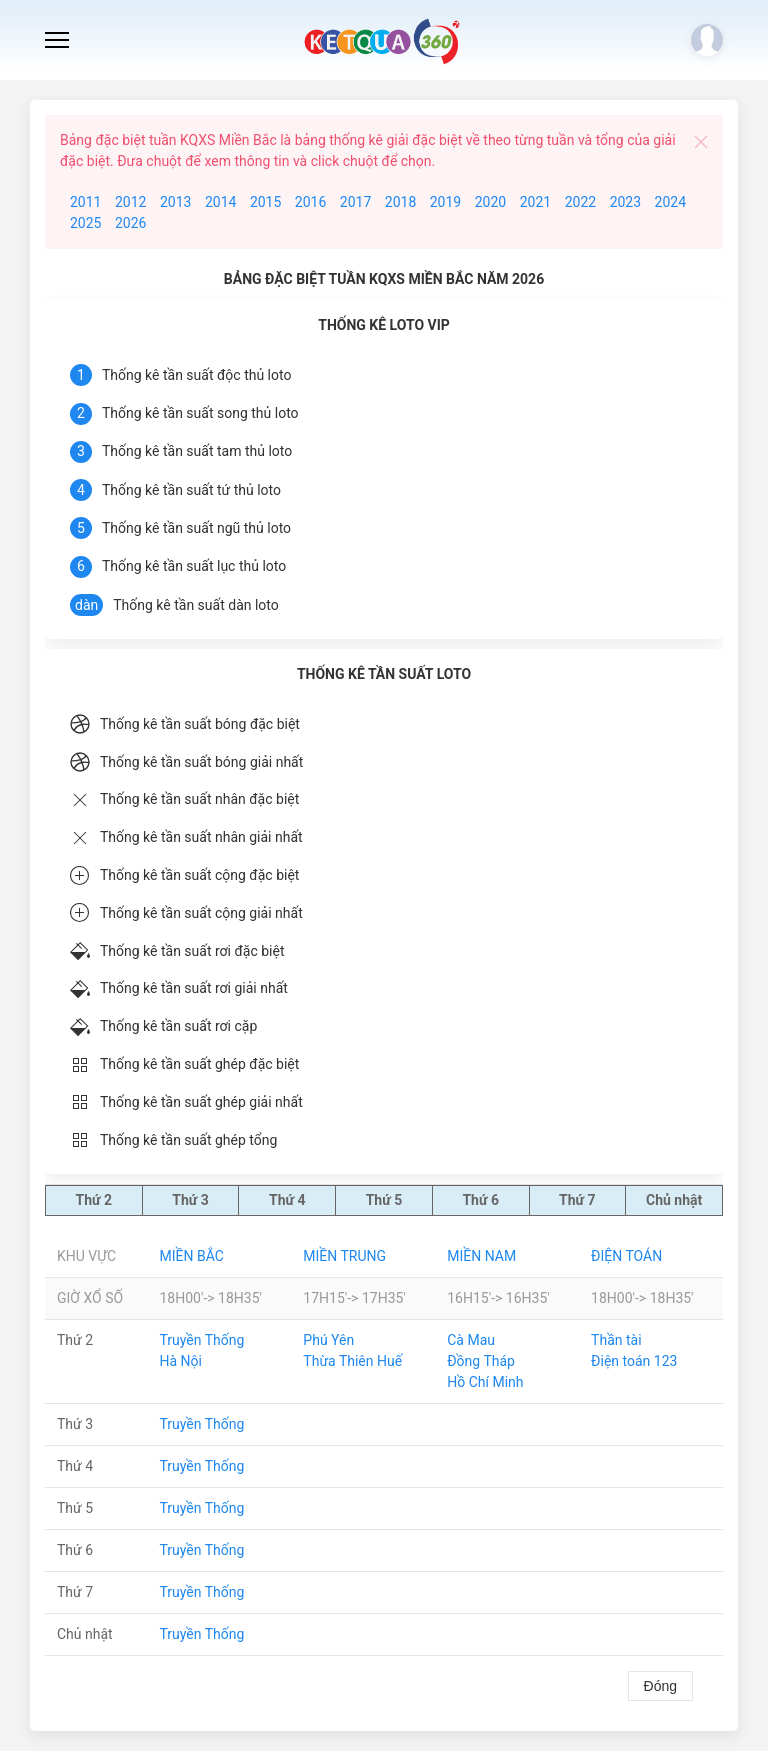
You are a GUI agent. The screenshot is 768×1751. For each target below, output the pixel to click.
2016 (310, 202)
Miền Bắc (191, 1256)
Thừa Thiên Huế (352, 1361)
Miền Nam (481, 1256)
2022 (580, 202)
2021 (535, 202)
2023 (625, 202)
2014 (220, 202)
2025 (85, 223)
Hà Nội (180, 1361)
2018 (400, 202)
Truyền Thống (201, 1340)
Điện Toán (626, 1256)
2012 (130, 202)
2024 (670, 202)
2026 (130, 223)
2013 (175, 202)
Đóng (660, 1686)
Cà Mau (471, 1340)
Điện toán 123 (634, 1361)
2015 (265, 202)
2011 (85, 202)
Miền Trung (344, 1256)
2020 (490, 202)
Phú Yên (328, 1340)
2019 (445, 202)
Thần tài (616, 1340)
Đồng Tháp (481, 1361)
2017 (355, 202)
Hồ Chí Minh (485, 1382)
